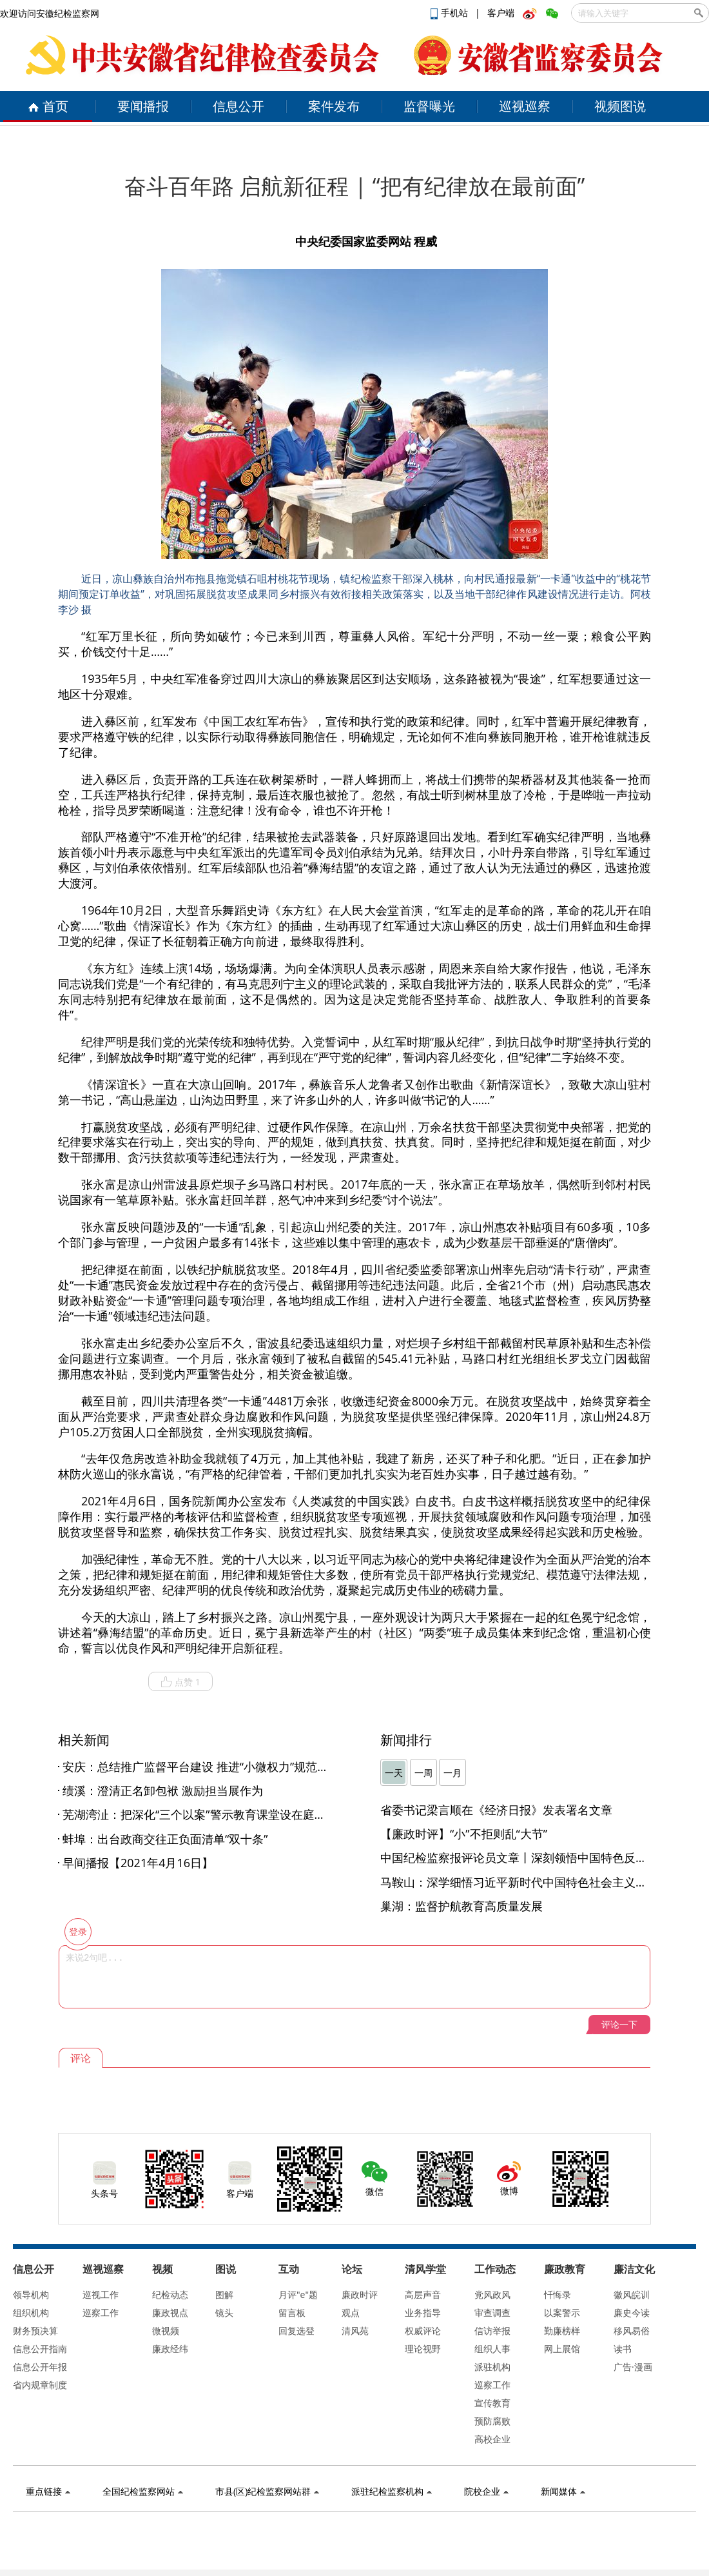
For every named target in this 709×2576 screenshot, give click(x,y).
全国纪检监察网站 (142, 2491)
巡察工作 (101, 2312)
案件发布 (334, 106)
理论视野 (423, 2349)
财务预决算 (35, 2330)
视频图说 (620, 106)
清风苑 (355, 2330)
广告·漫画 (633, 2367)
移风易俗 (632, 2330)
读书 (623, 2349)
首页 (48, 106)
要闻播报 (143, 106)
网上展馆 (562, 2349)
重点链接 (48, 2491)
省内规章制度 (40, 2385)
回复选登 (296, 2330)
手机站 (451, 12)
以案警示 (562, 2312)
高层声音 (423, 2294)
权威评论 (423, 2330)
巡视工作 (101, 2294)
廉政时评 (360, 2294)
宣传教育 (492, 2403)
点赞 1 (180, 1682)
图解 (224, 2294)
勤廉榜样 (562, 2330)
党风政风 (492, 2294)
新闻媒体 (563, 2491)
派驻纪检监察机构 (391, 2491)
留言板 (292, 2312)
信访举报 (492, 2330)
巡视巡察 (524, 106)
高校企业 (492, 2439)
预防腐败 (492, 2421)
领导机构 (31, 2294)
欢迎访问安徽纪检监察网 (49, 13)
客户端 (500, 12)
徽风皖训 (632, 2294)
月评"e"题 (298, 2294)
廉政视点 (170, 2312)
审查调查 (492, 2312)
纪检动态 (170, 2294)
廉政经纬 (170, 2349)
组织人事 (492, 2349)
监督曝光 (429, 106)
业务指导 (423, 2312)
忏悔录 (557, 2294)
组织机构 (31, 2312)
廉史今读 (632, 2312)
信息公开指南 (40, 2349)
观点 (351, 2312)
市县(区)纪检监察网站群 (267, 2491)
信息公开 (238, 106)
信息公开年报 (40, 2367)
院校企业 (486, 2491)
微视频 (165, 2330)
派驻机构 (492, 2367)
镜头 (224, 2312)
